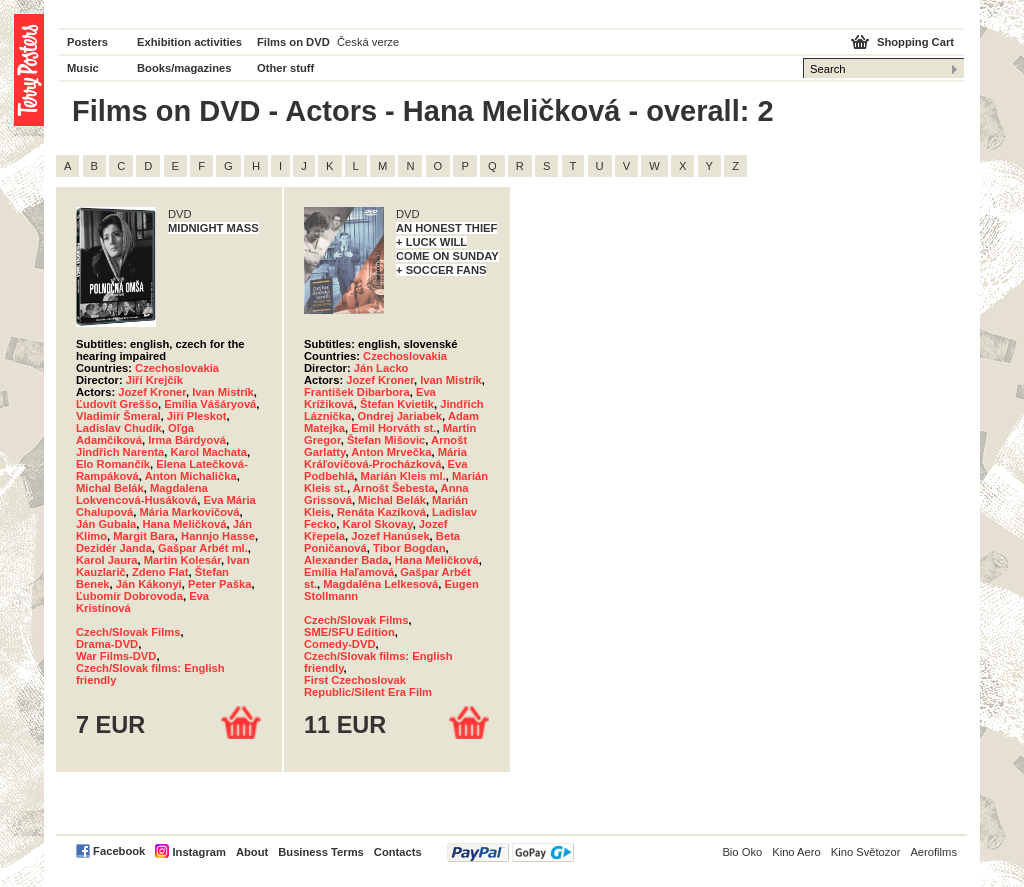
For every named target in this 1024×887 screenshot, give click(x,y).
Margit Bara (144, 536)
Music (83, 68)
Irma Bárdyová (187, 440)
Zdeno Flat (160, 572)
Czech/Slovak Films (128, 632)
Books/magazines (184, 68)
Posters (87, 42)
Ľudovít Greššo (117, 404)
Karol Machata (209, 452)
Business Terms (321, 852)
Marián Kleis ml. (403, 476)
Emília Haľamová (349, 572)
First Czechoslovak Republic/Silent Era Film (368, 686)
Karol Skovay (378, 524)
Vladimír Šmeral (118, 416)
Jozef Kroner (152, 392)
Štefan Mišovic (386, 440)
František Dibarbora (357, 392)
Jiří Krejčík (154, 380)
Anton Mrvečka (391, 452)
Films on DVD (293, 42)
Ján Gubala (106, 524)
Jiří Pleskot (197, 416)
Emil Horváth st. (393, 428)
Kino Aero (796, 852)
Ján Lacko (381, 368)
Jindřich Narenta (120, 452)
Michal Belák (110, 488)
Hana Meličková (185, 524)
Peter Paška (219, 584)
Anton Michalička (191, 476)
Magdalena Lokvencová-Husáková (142, 494)
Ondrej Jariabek (399, 416)
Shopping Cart (915, 42)
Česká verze (368, 42)
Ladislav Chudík (119, 428)
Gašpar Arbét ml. (203, 548)
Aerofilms (933, 852)
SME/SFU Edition (349, 632)
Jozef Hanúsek (390, 536)
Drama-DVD (107, 644)
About (252, 852)
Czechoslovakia (177, 368)
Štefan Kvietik (397, 404)
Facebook (119, 851)
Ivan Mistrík (223, 392)
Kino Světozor (866, 852)
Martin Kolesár (182, 560)
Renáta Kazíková (381, 512)
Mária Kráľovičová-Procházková (385, 458)
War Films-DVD (116, 656)
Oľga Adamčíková (135, 434)
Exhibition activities (189, 42)
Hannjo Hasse (218, 536)
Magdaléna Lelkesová (380, 584)
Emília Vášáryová (210, 404)
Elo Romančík (113, 464)
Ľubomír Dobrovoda (129, 596)
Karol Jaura (107, 560)
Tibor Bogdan (409, 548)
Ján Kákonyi (149, 584)
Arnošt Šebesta (394, 488)
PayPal (510, 852)
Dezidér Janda (114, 548)
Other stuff (285, 68)
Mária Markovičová (189, 512)
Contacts (398, 852)
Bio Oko (742, 852)
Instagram (198, 852)
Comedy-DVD (339, 644)
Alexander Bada (346, 560)
